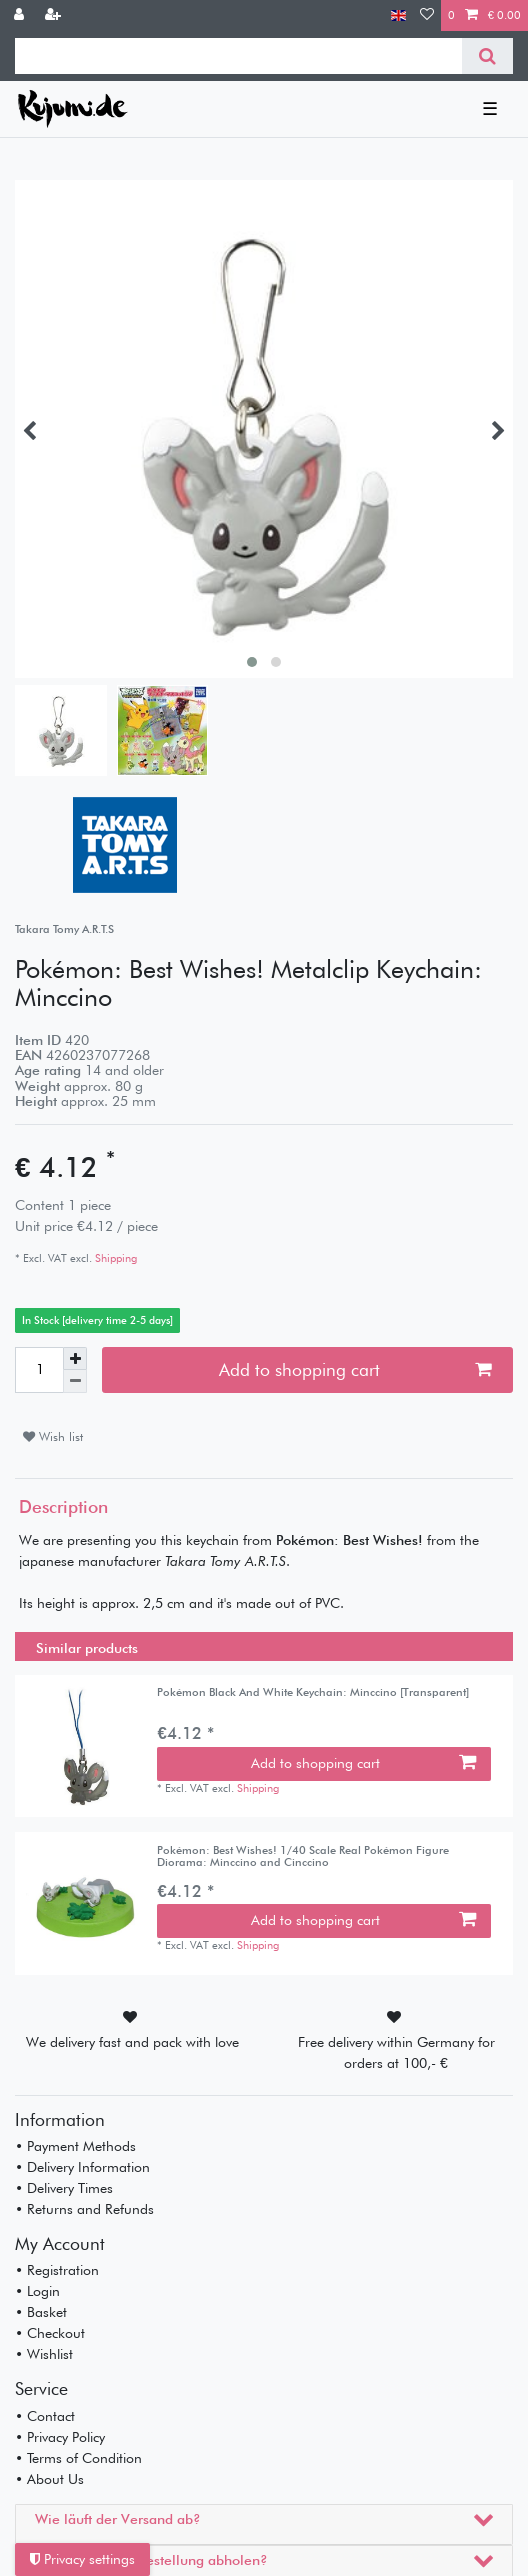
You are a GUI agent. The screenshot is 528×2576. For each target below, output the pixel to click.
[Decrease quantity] (75, 1381)
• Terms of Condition (78, 2458)
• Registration (57, 2270)
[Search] (487, 56)
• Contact (45, 2416)
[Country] (398, 15)
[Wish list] (427, 15)
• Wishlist (44, 2354)
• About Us (49, 2479)
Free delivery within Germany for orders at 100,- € (396, 2052)
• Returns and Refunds (84, 2209)
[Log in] (21, 15)
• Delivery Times (64, 2188)
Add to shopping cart (355, 1369)
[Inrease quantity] (75, 1359)
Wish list (53, 1436)
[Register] (55, 15)
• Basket (41, 2312)
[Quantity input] (39, 1370)
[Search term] (238, 56)
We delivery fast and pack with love (132, 2042)
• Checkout (50, 2333)
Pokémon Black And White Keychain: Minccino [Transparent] (313, 1692)
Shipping (114, 1258)
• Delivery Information (82, 2167)
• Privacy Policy (60, 2437)
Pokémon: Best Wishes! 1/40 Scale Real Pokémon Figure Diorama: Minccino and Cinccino (303, 1856)
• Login (37, 2291)
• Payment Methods (75, 2146)
